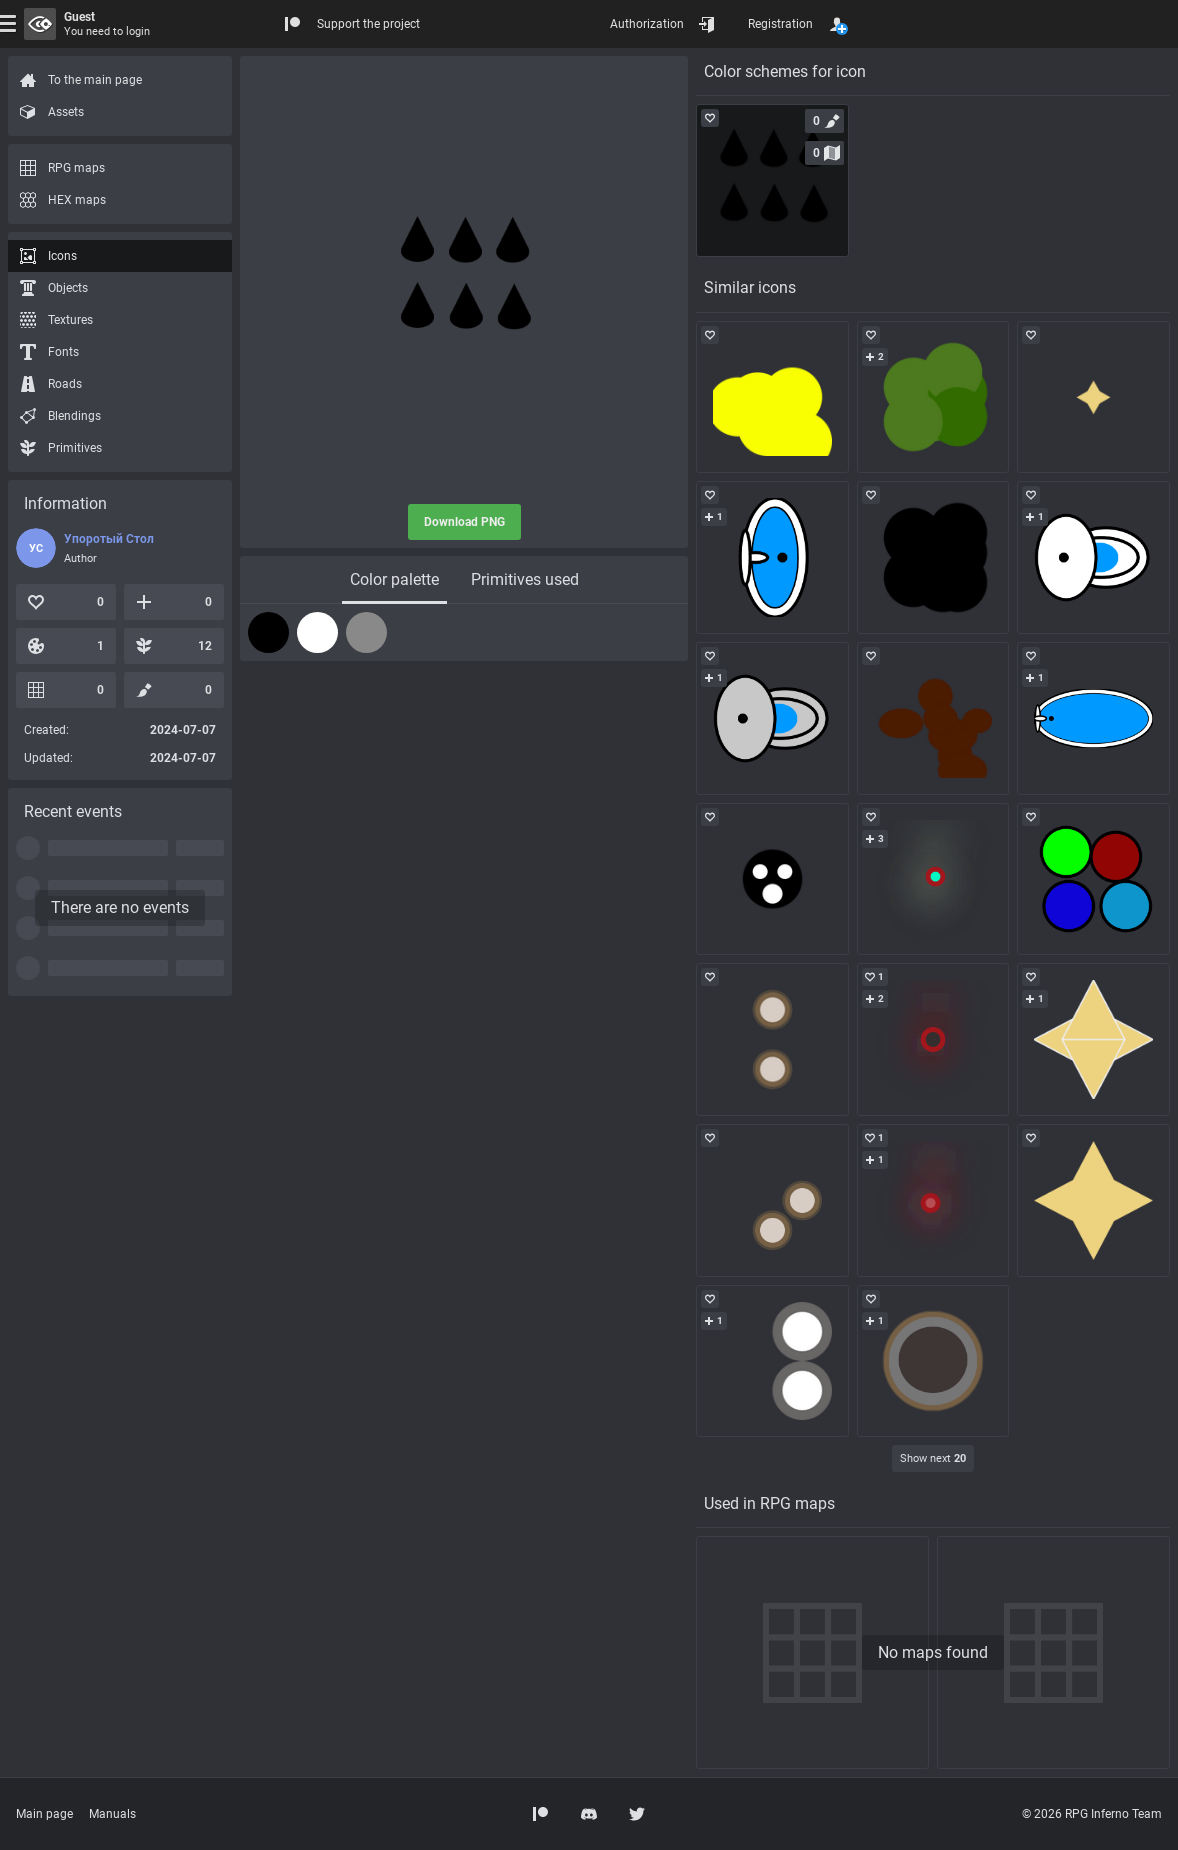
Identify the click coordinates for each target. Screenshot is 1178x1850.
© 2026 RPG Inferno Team (1092, 1814)
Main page (44, 1814)
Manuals (112, 1814)
